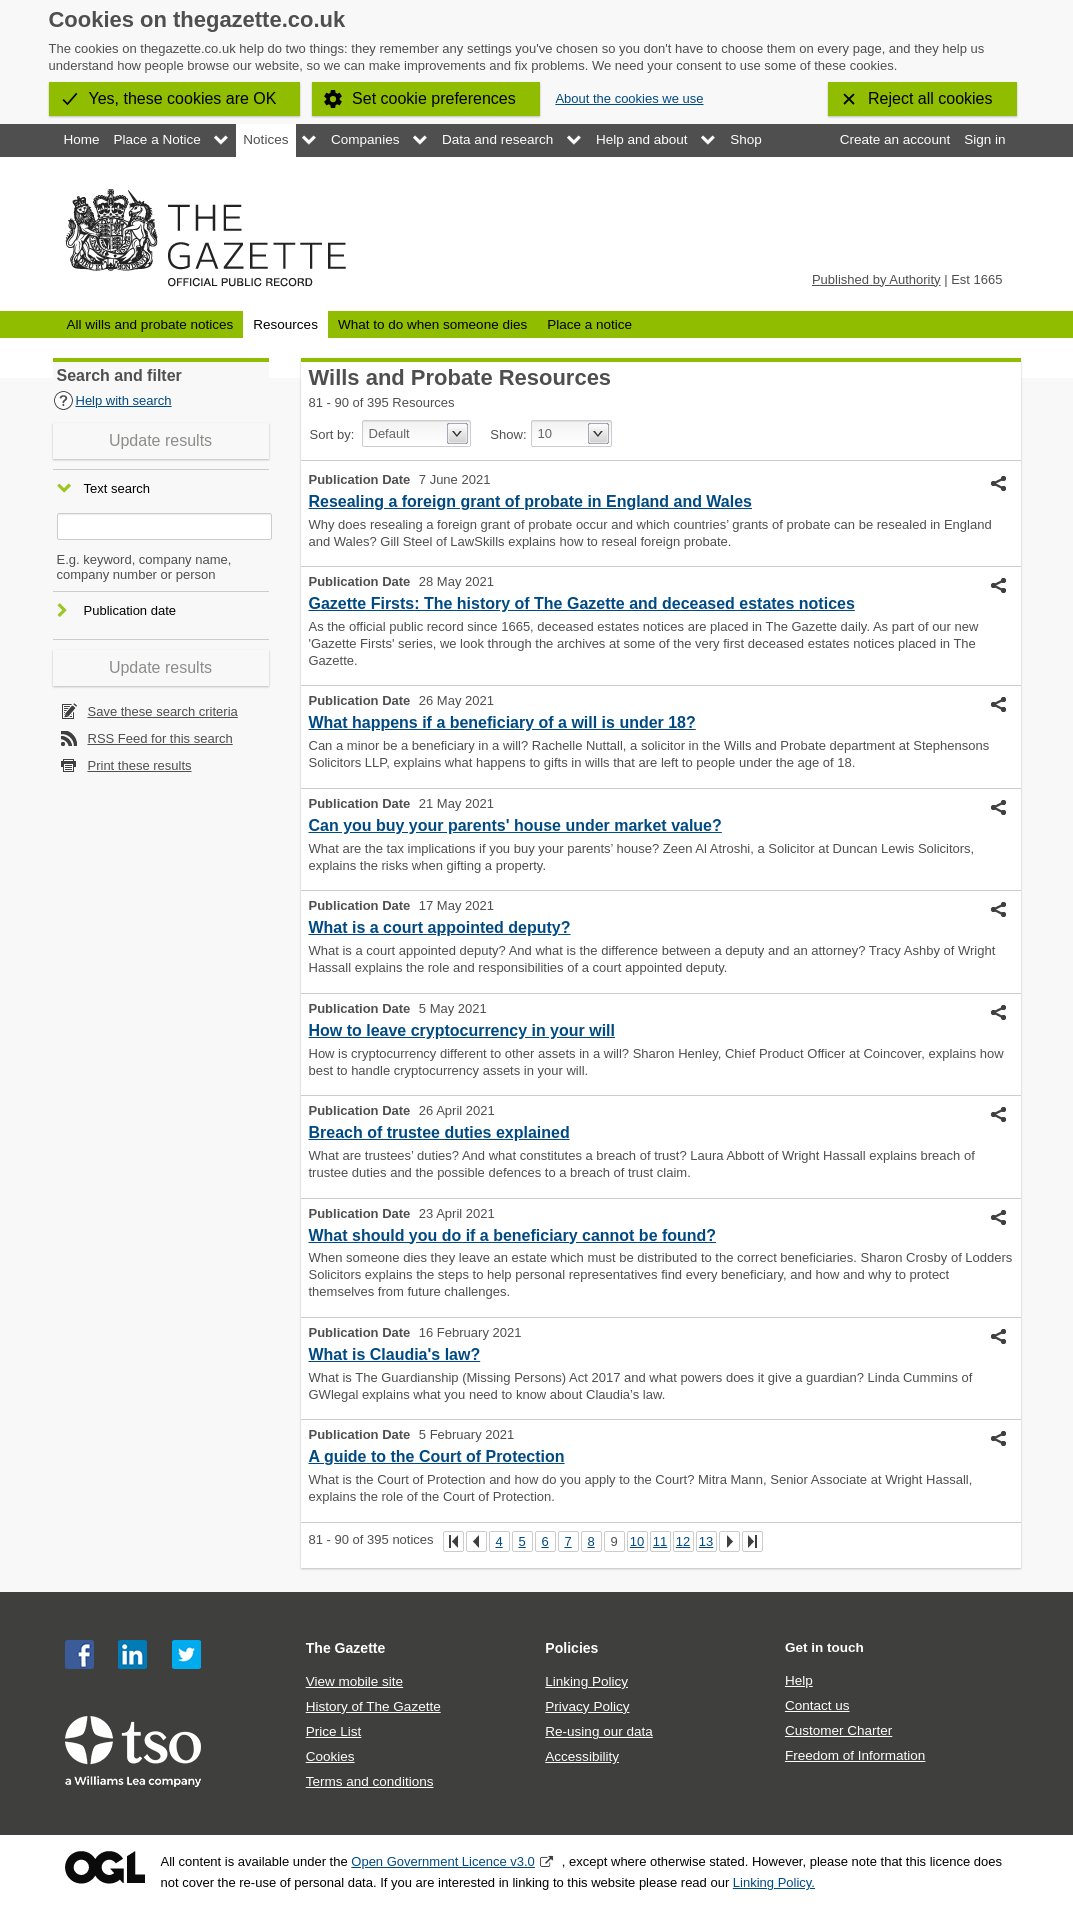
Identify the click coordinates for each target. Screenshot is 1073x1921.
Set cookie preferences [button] (434, 98)
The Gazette (346, 1648)
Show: (508, 434)
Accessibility (582, 1756)
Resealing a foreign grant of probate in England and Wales (530, 501)
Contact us (817, 1705)
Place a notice (589, 324)
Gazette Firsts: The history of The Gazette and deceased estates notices (582, 603)
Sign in (984, 139)
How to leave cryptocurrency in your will (462, 1030)
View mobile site (354, 1681)
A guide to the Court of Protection (437, 1456)
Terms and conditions (370, 1781)
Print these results (140, 765)
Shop (746, 139)
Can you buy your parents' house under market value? (515, 825)
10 (637, 1541)
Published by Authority (876, 279)
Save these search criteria (163, 711)
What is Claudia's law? (395, 1354)
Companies (365, 139)
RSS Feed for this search (160, 738)
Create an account (895, 139)
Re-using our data (598, 1731)
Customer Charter (838, 1730)
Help (799, 1680)
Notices (265, 139)
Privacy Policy (587, 1706)
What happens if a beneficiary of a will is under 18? (502, 722)
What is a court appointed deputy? (440, 927)
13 (706, 1541)
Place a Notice (157, 139)
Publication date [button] (130, 610)
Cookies (330, 1756)
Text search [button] (117, 489)
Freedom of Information (855, 1755)
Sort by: (332, 434)
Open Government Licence (105, 1867)
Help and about (642, 139)
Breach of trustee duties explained (439, 1132)
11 (660, 1541)
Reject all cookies (930, 98)
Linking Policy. (774, 1882)
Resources (285, 324)
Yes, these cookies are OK (183, 98)
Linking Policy (586, 1681)
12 (683, 1541)
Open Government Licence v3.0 (443, 1861)
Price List (334, 1731)
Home (82, 139)
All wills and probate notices (150, 324)
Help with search (112, 400)
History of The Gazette (373, 1706)
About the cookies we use (629, 98)
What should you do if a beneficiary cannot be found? (513, 1235)
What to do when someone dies (432, 324)
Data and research (497, 139)
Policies (571, 1648)
